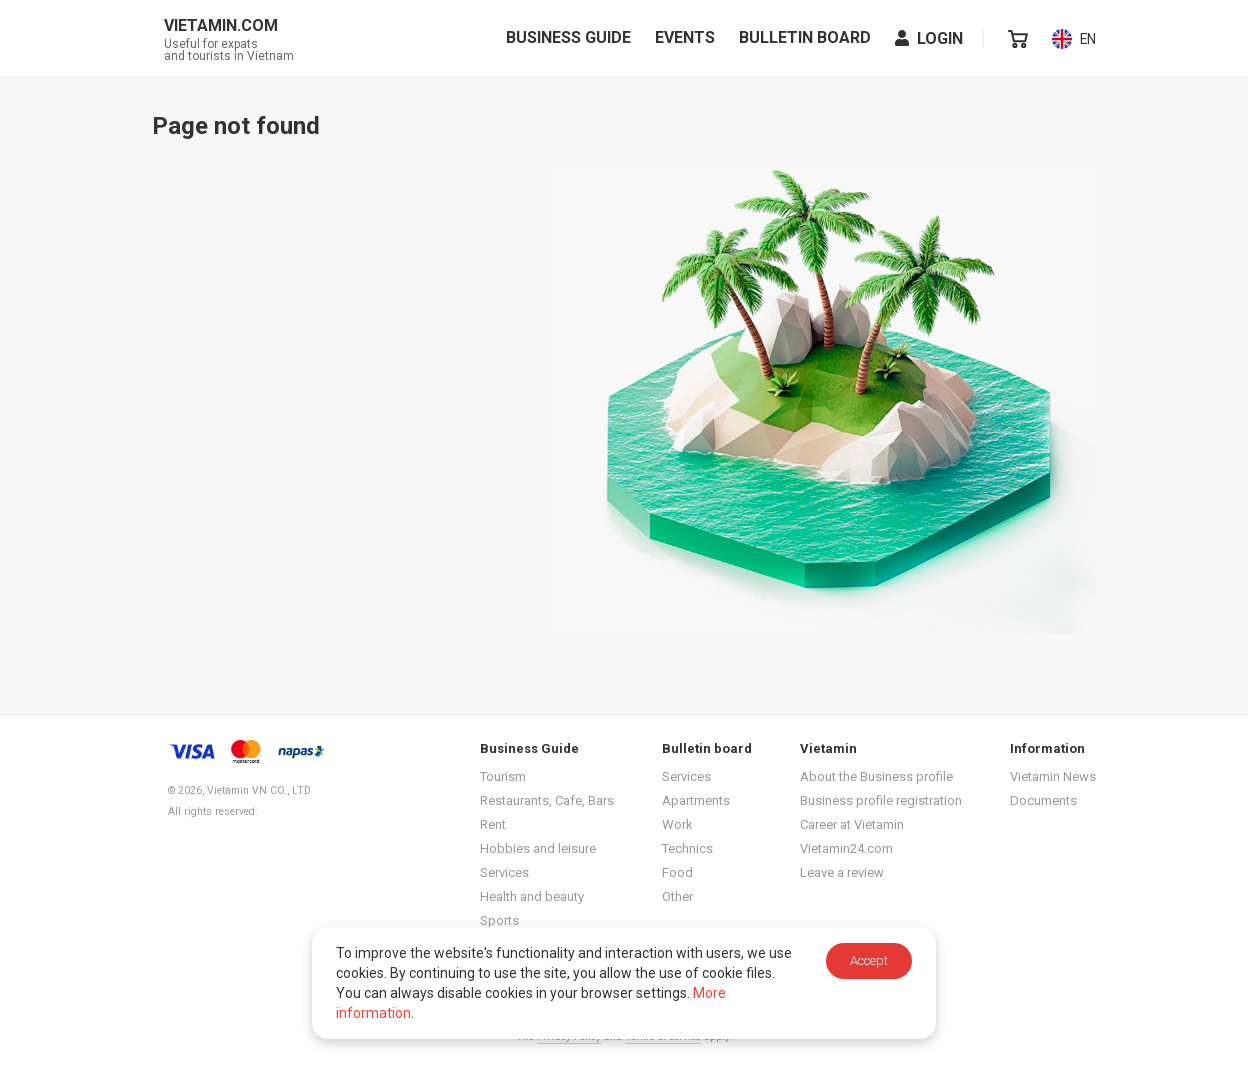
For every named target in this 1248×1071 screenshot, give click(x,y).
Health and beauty (532, 896)
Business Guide (568, 41)
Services (504, 872)
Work (677, 824)
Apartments (696, 800)
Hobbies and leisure (538, 848)
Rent (493, 824)
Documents (1043, 800)
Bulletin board (805, 41)
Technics (687, 848)
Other (677, 896)
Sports (499, 920)
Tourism (503, 776)
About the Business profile (876, 776)
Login (929, 41)
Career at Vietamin (852, 824)
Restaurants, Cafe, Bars (547, 800)
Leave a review (842, 872)
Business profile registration (881, 800)
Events (685, 41)
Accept (869, 960)
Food (677, 872)
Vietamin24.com (846, 848)
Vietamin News (1053, 776)
